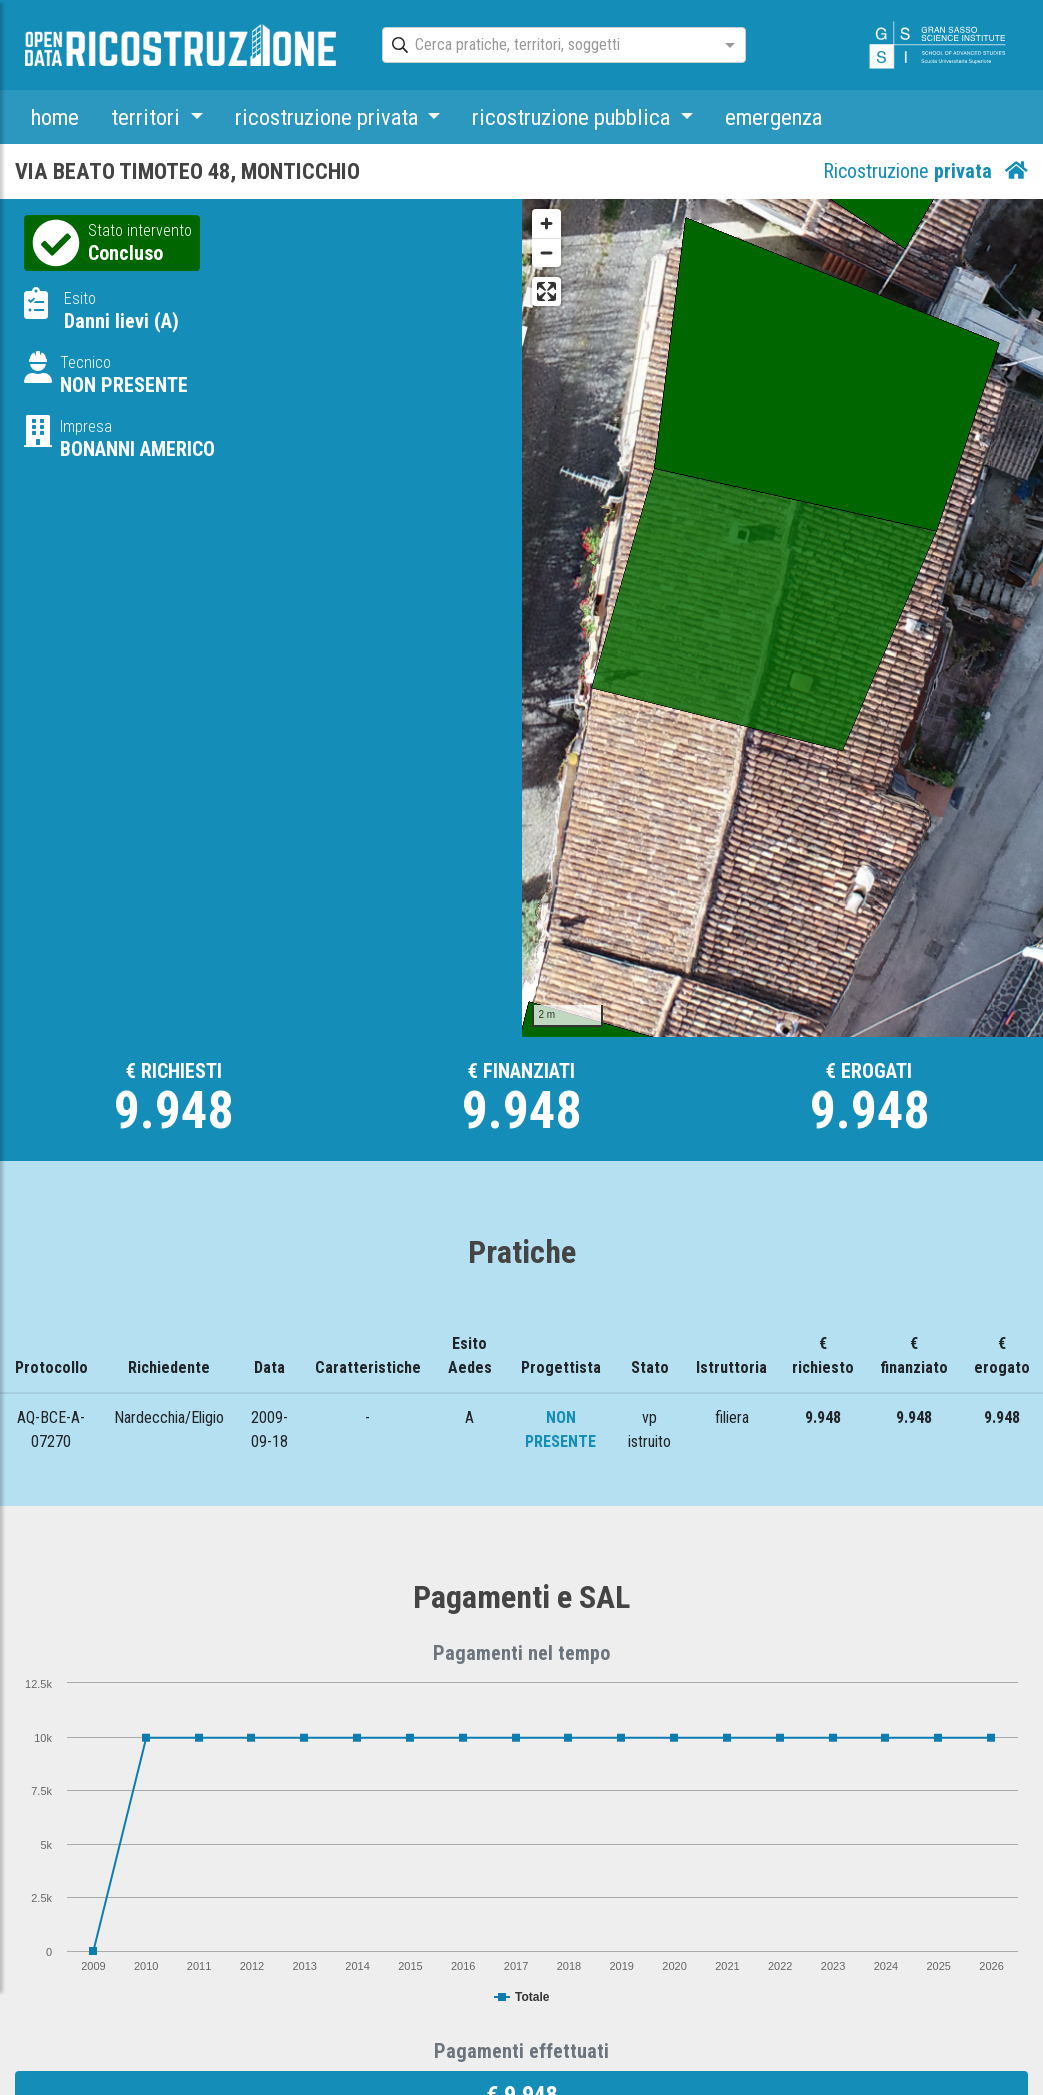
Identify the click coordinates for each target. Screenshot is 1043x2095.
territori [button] (148, 117)
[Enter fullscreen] (546, 291)
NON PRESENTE (124, 385)
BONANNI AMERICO (137, 449)
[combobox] (546, 46)
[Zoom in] (546, 223)
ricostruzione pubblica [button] (573, 117)
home (55, 117)
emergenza (773, 117)
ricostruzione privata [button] (329, 117)
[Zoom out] (546, 252)
